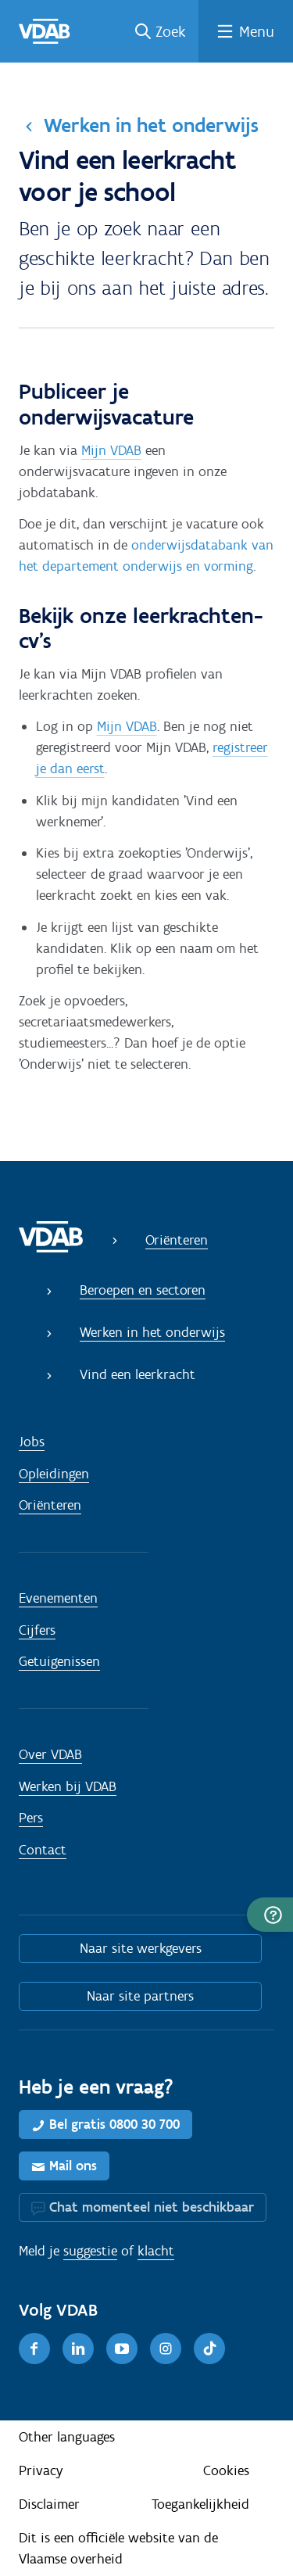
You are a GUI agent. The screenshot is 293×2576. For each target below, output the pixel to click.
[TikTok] (209, 2348)
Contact (42, 1849)
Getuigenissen (59, 1661)
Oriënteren (176, 1240)
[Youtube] (122, 2348)
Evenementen (58, 1598)
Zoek (170, 31)
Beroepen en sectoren (142, 1290)
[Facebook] (34, 2348)
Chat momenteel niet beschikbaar (151, 2207)
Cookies (226, 2470)
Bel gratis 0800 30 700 (114, 2124)
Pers (31, 1817)
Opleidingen (54, 1473)
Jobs (32, 1441)
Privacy (41, 2470)
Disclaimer (49, 2504)
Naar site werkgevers (141, 1948)
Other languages (67, 2436)
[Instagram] (165, 2348)
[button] (270, 1914)
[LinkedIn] (78, 2348)
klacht (156, 2250)
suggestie (90, 2250)
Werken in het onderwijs (151, 125)
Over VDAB (50, 1754)
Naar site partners (140, 1996)
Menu (256, 31)
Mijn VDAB (111, 450)
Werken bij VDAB (67, 1786)
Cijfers (37, 1630)
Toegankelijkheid (200, 2504)
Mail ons (73, 2165)
